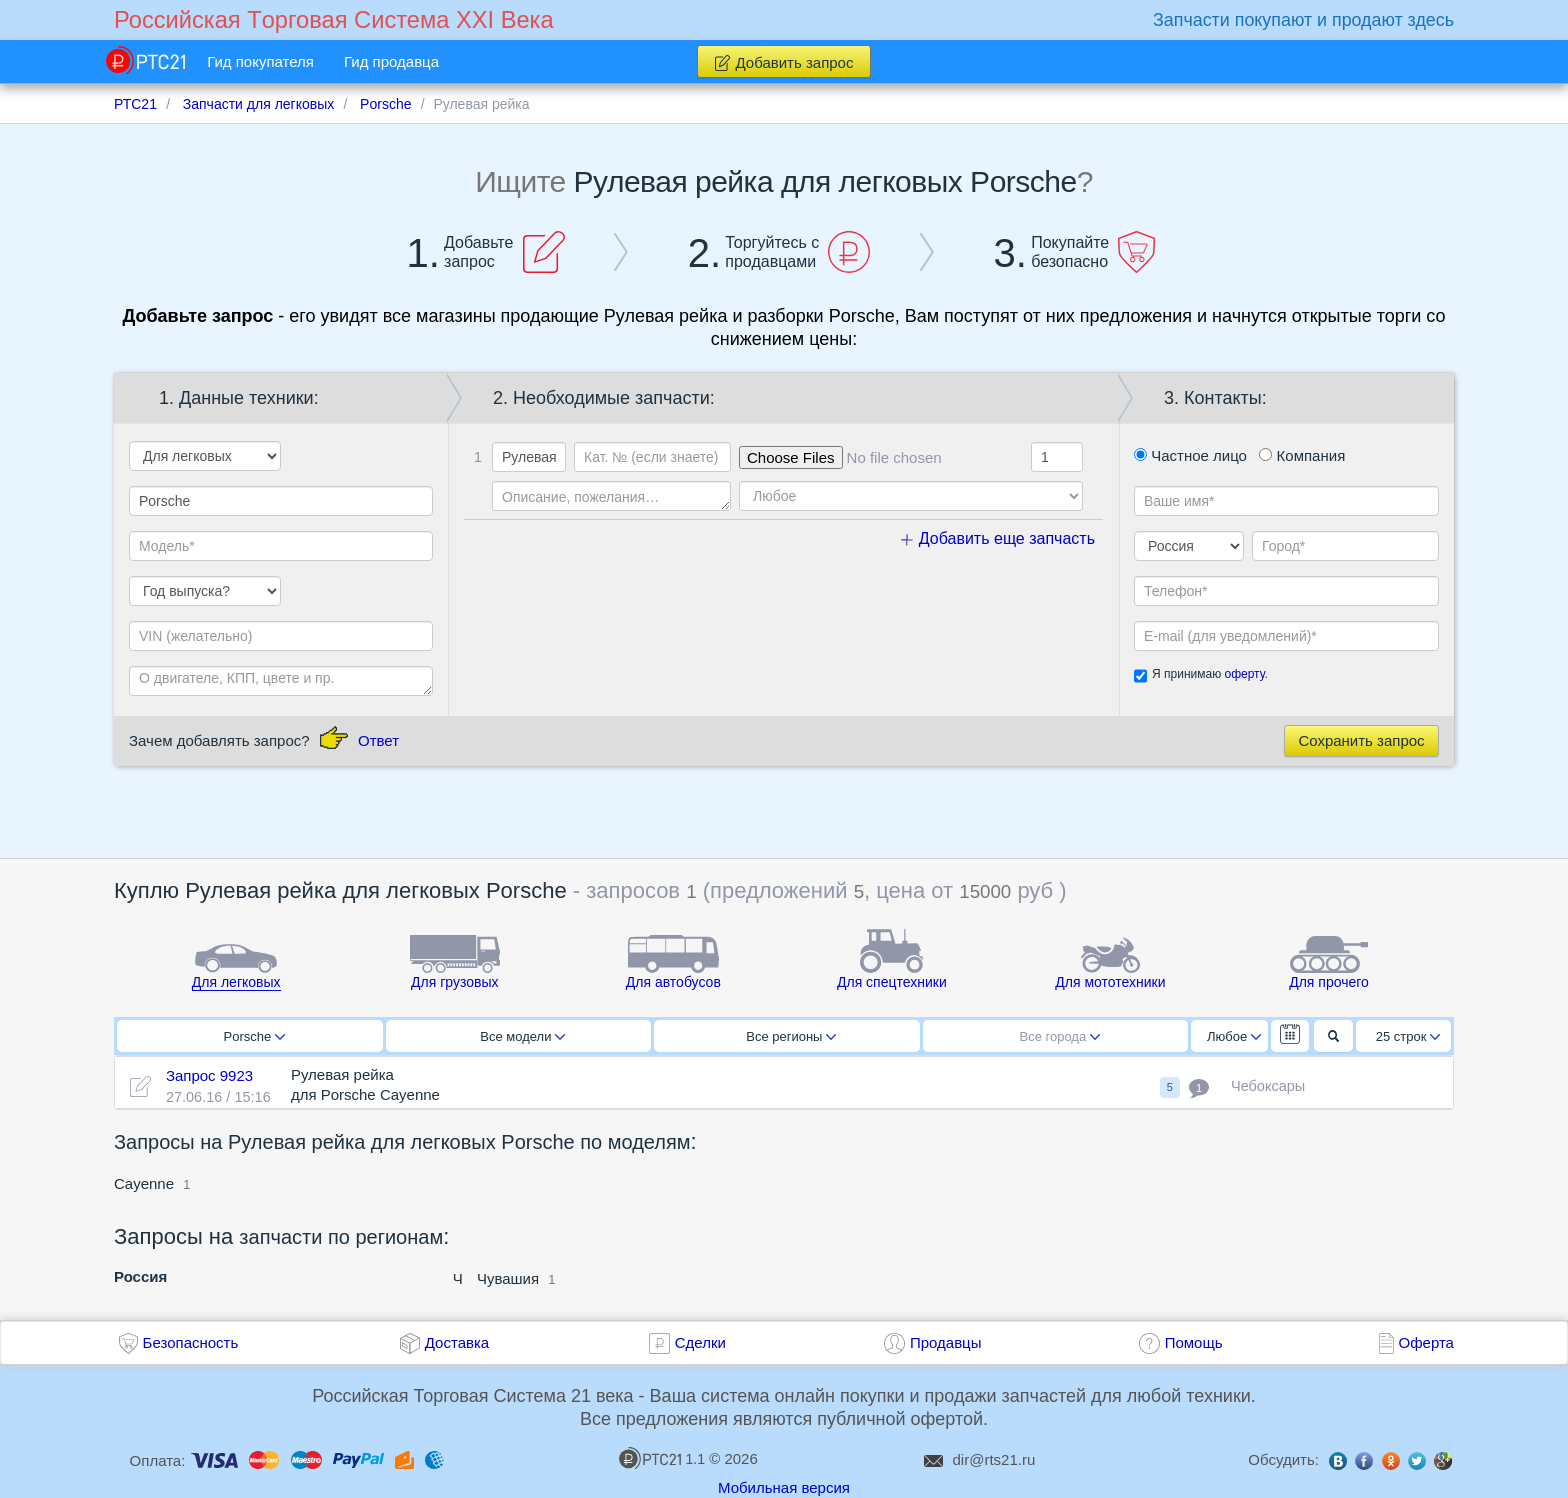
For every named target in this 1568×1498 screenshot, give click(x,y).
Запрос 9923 (209, 1075)
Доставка (457, 1342)
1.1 (662, 1458)
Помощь (1194, 1342)
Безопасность (191, 1342)
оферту (1244, 674)
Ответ (378, 740)
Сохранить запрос (1361, 740)
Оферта (1426, 1342)
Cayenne (144, 1183)
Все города (1060, 1036)
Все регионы (791, 1036)
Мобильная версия (784, 1487)
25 (1408, 1036)
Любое (1234, 1036)
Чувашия (508, 1278)
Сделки (700, 1342)
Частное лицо (1190, 455)
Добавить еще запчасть (998, 538)
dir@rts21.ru (994, 1459)
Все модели (522, 1036)
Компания (1302, 455)
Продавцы (946, 1342)
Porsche (255, 1036)
